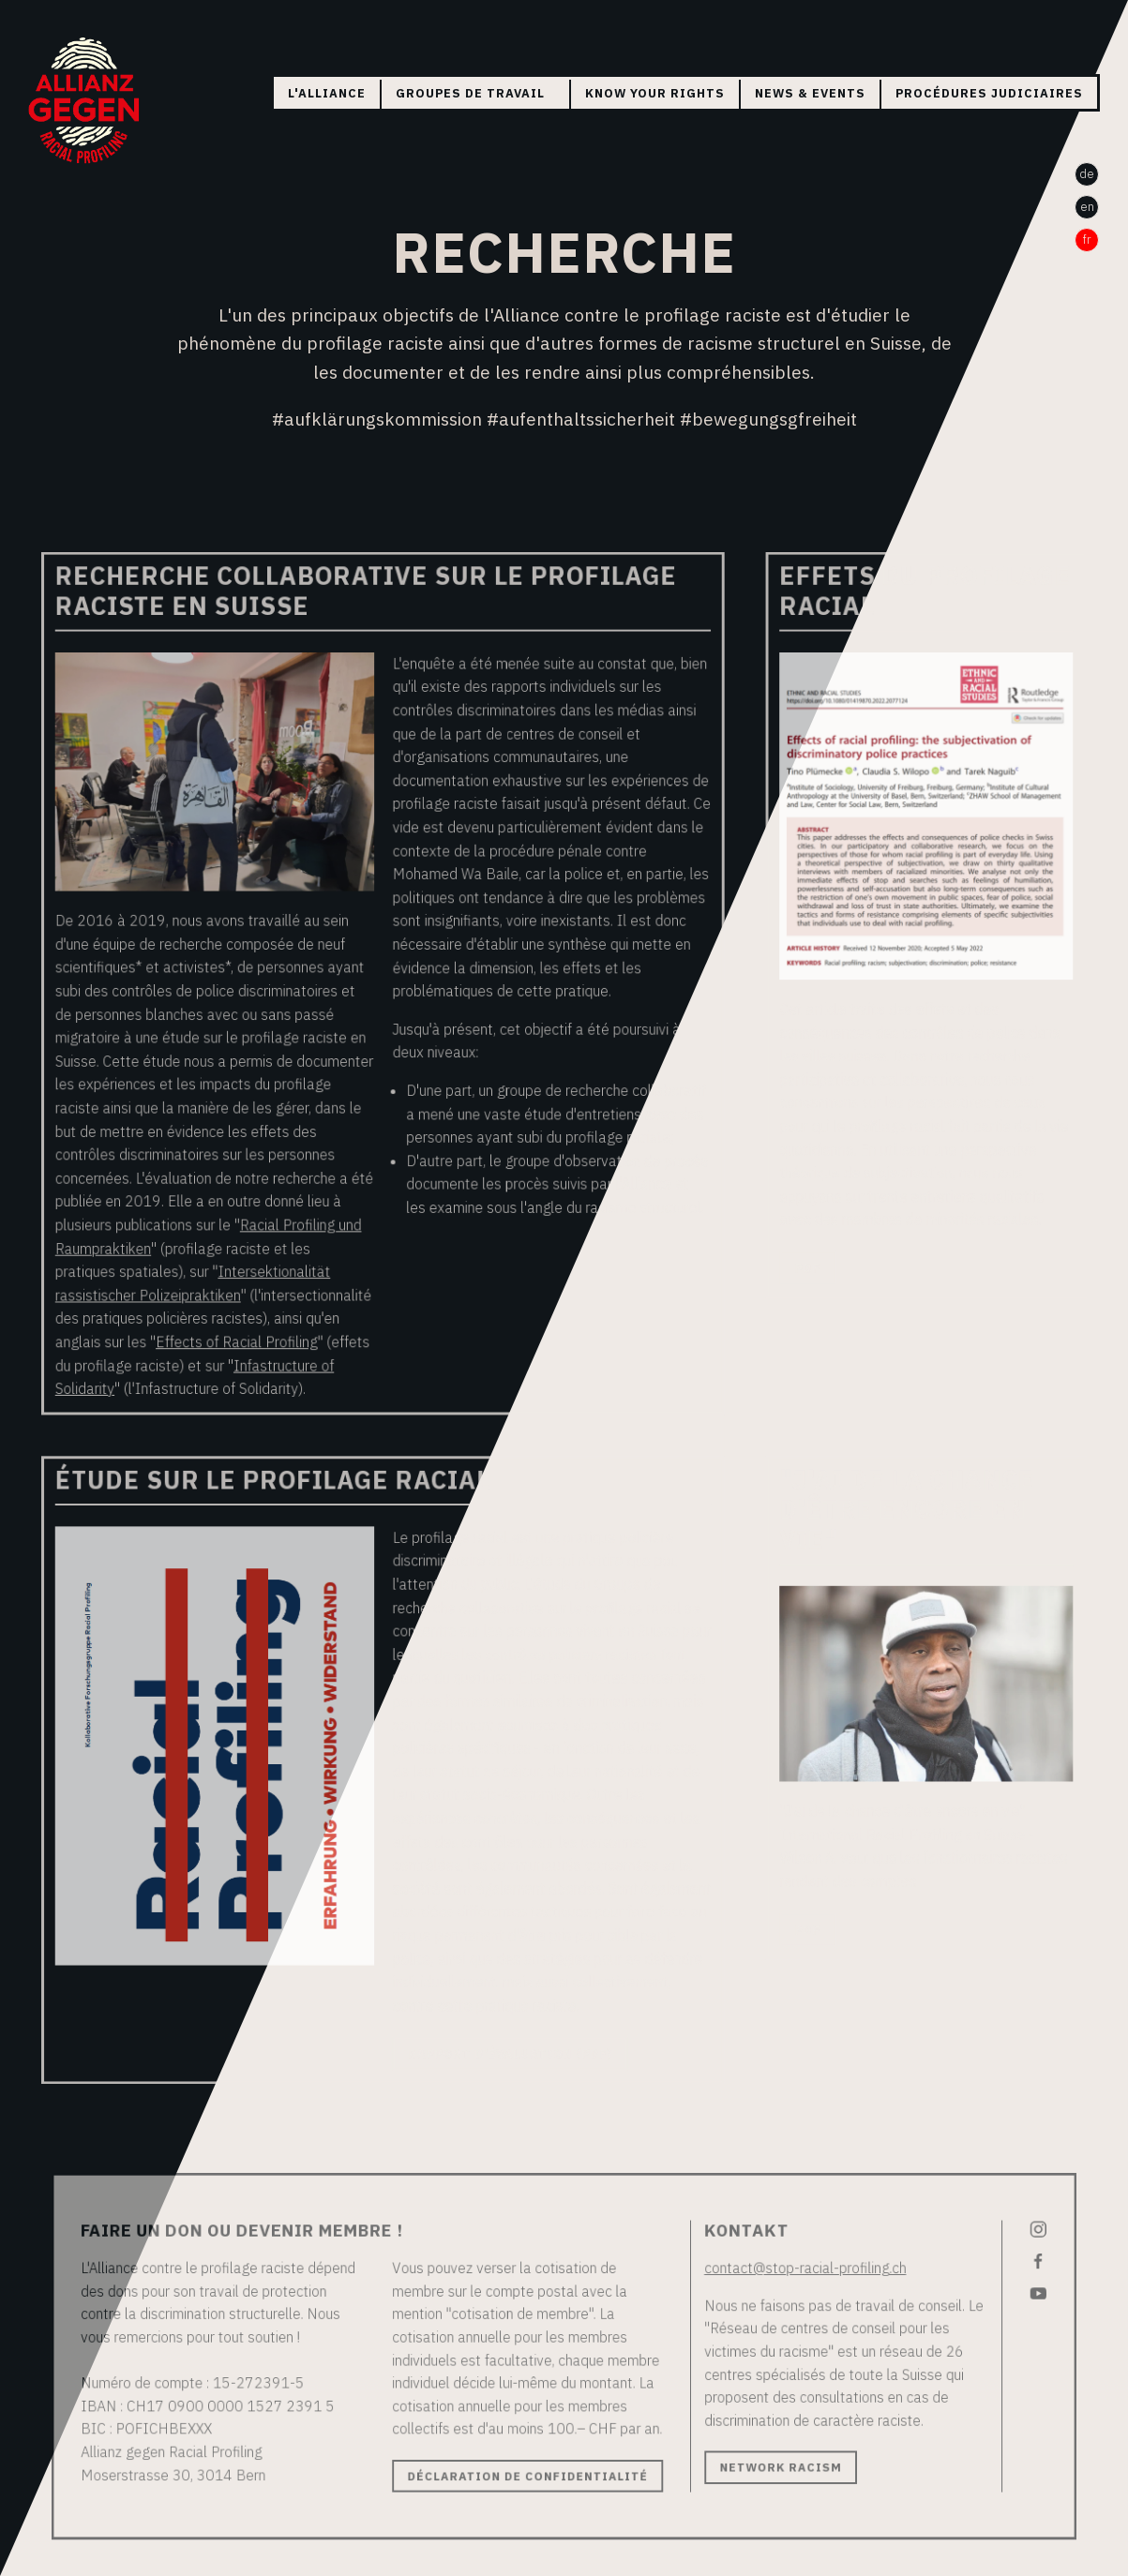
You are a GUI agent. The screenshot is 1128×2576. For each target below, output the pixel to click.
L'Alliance (327, 93)
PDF (797, 1270)
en (1087, 207)
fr (1087, 239)
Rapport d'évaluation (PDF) (511, 2020)
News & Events (810, 93)
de (1086, 174)
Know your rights (655, 93)
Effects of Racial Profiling (251, 1340)
